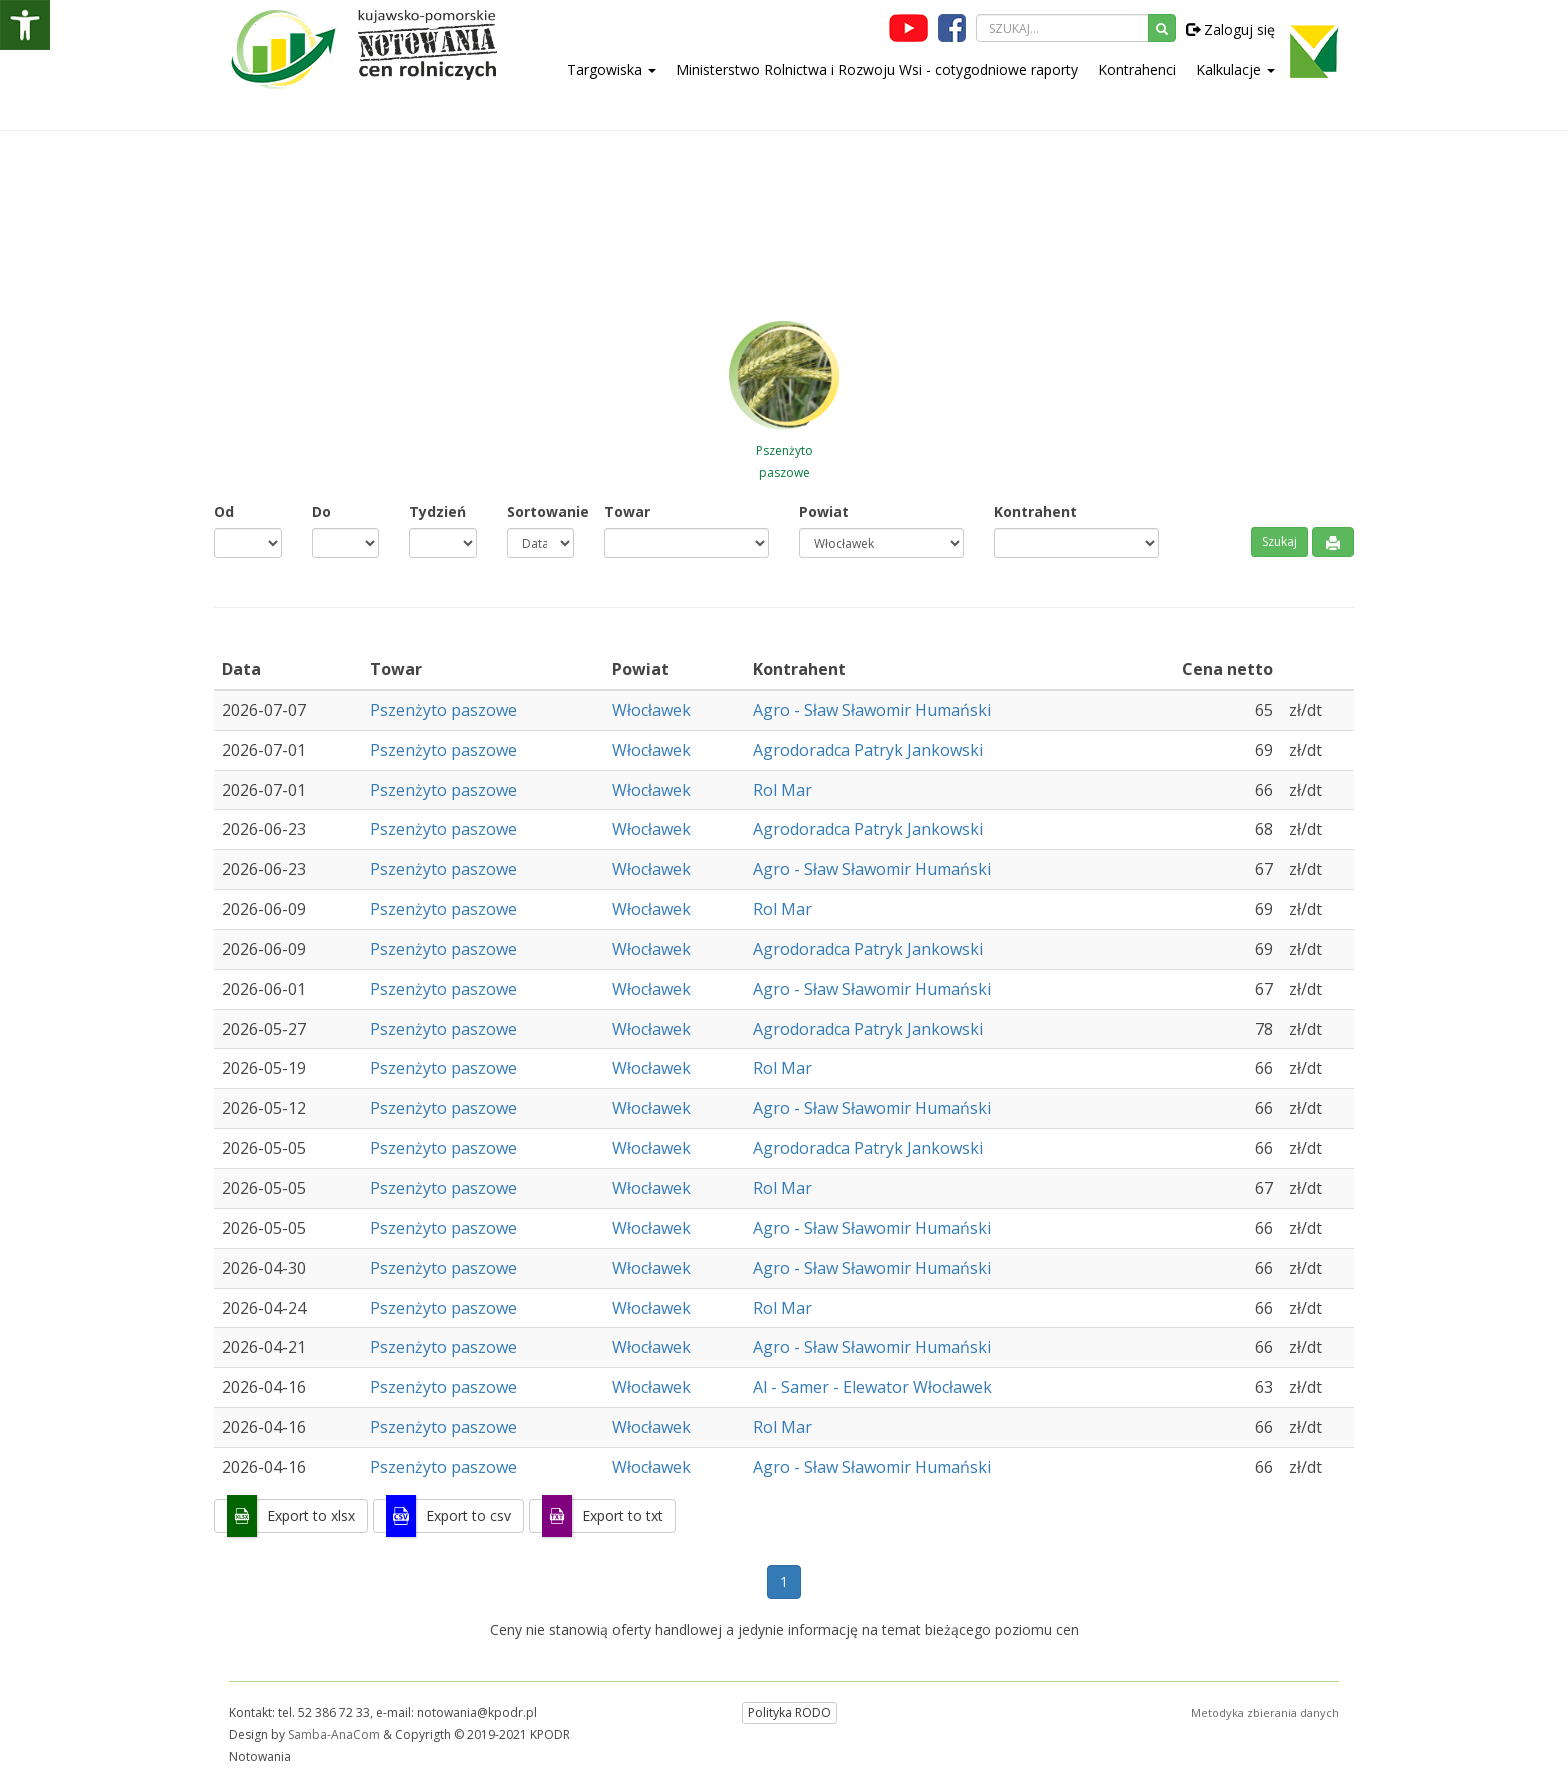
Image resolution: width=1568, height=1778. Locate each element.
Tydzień (437, 511)
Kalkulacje (1235, 69)
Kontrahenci (1137, 69)
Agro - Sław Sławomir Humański (872, 710)
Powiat (824, 511)
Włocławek (651, 710)
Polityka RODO (789, 1712)
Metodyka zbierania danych (1265, 1712)
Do (321, 511)
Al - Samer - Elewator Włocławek (872, 1387)
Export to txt (622, 1515)
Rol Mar (782, 790)
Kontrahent (1035, 511)
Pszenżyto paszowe (443, 710)
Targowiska (611, 69)
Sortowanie (541, 511)
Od (224, 511)
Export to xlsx (311, 1515)
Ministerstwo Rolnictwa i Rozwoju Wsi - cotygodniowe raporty (877, 69)
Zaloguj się (1230, 29)
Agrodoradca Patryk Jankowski (868, 750)
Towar (627, 511)
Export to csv (468, 1515)
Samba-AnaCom (334, 1734)
